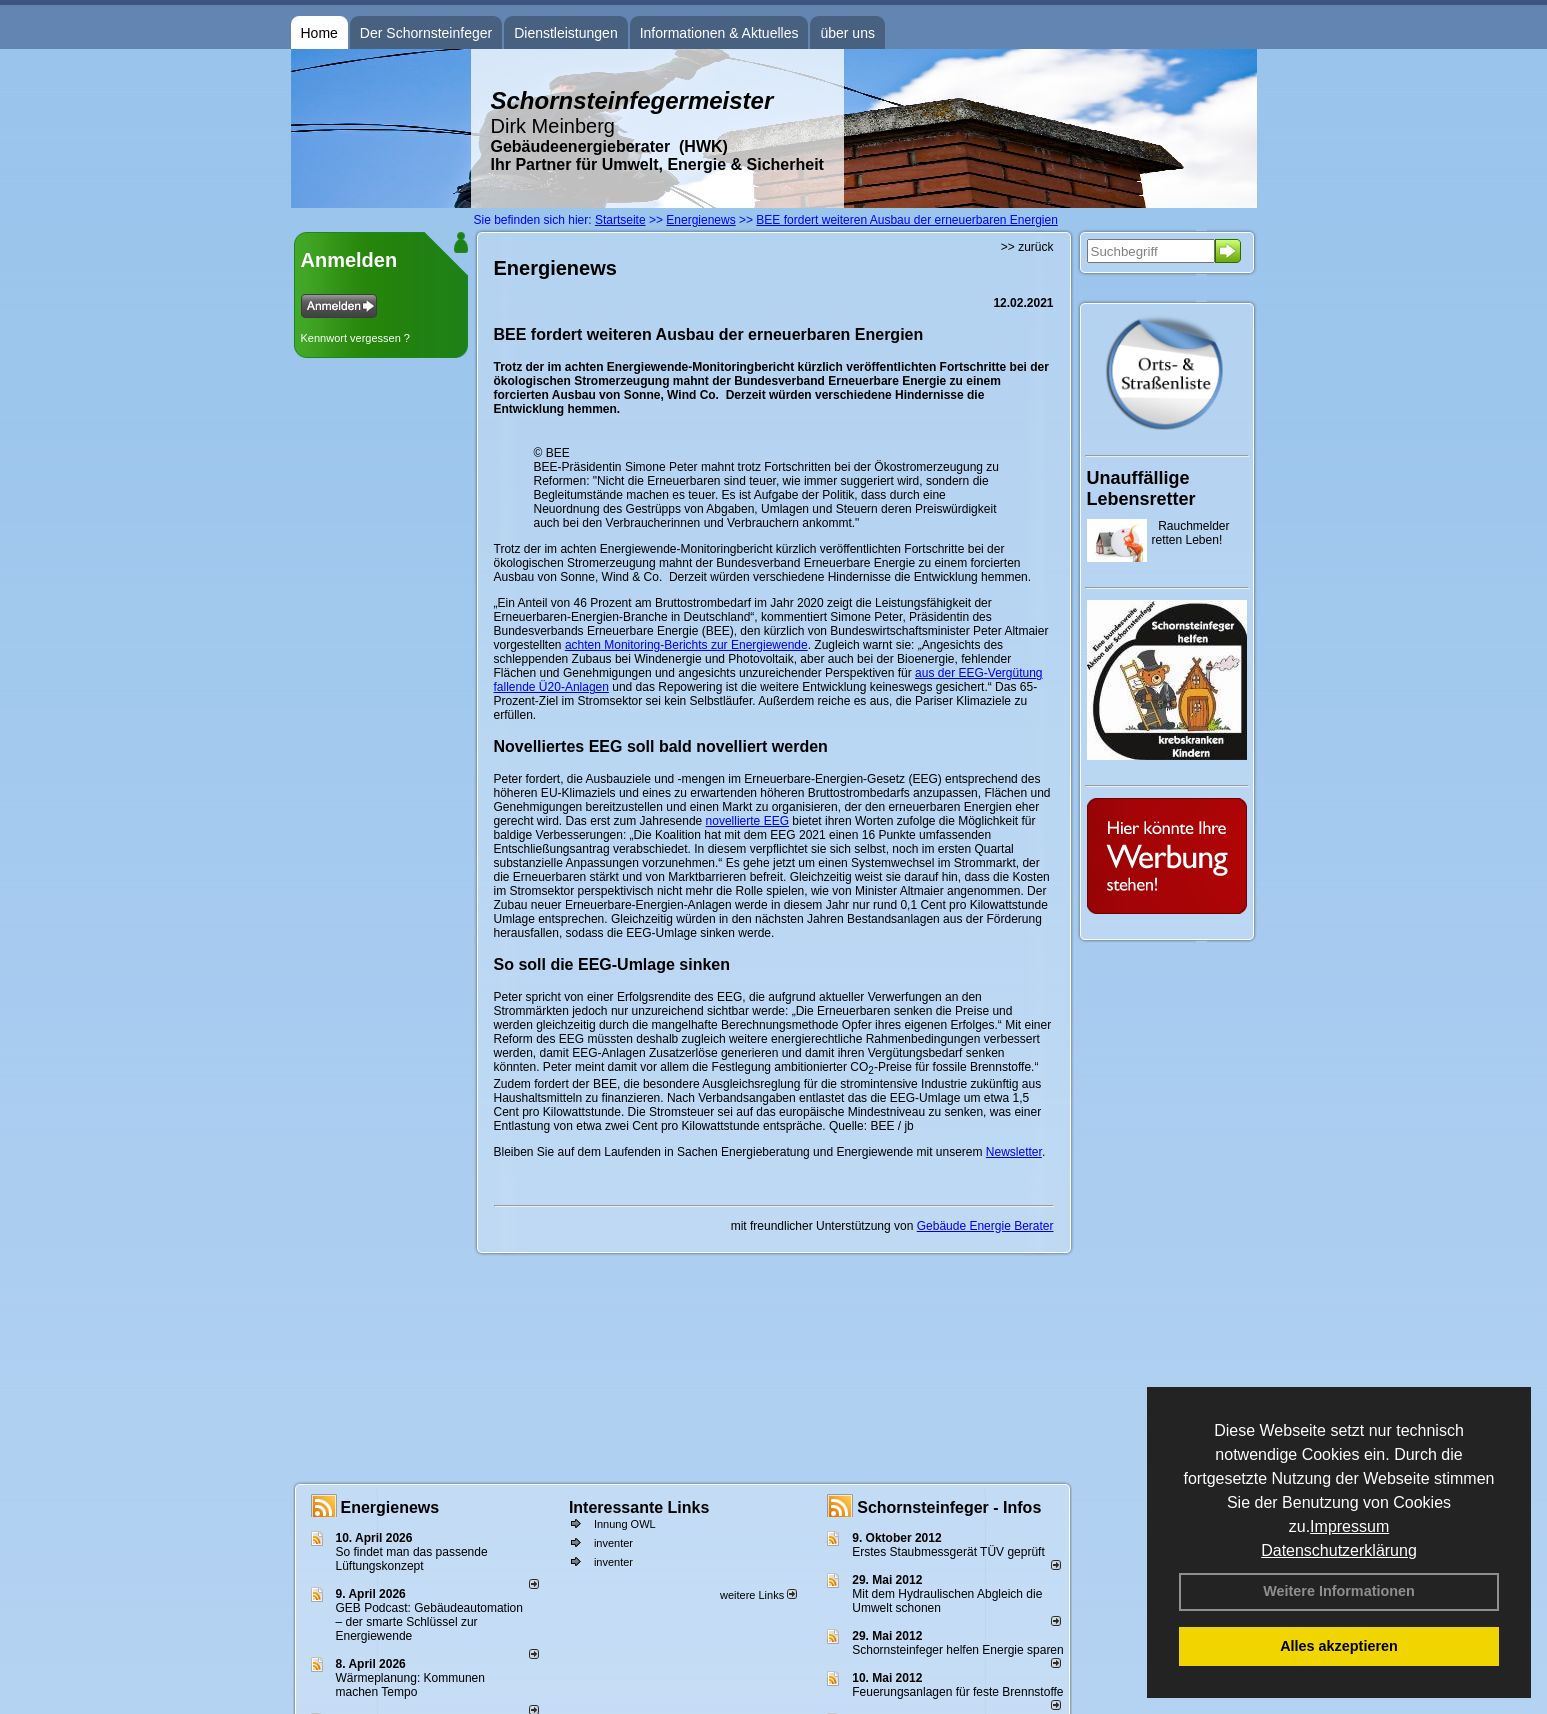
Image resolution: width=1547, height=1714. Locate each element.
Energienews (390, 1507)
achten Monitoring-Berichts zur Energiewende (686, 645)
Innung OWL (625, 1524)
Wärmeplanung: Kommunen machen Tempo (410, 1685)
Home (319, 33)
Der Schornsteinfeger (426, 33)
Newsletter (1014, 1152)
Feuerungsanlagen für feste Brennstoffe (957, 1692)
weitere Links (758, 1595)
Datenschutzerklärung (1339, 1550)
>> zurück (1027, 247)
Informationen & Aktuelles (719, 33)
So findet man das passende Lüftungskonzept (412, 1559)
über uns (847, 33)
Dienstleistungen (566, 33)
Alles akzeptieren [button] (1339, 1646)
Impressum (1349, 1526)
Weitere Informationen (1339, 1591)
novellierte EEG (747, 821)
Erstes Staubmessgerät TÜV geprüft (948, 1552)
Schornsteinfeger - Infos (949, 1507)
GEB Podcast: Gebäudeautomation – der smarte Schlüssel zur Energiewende (429, 1622)
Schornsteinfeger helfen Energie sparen (957, 1650)
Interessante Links (639, 1507)
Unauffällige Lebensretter (1141, 488)
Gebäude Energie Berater (985, 1226)
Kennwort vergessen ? (355, 338)
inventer (613, 1543)
